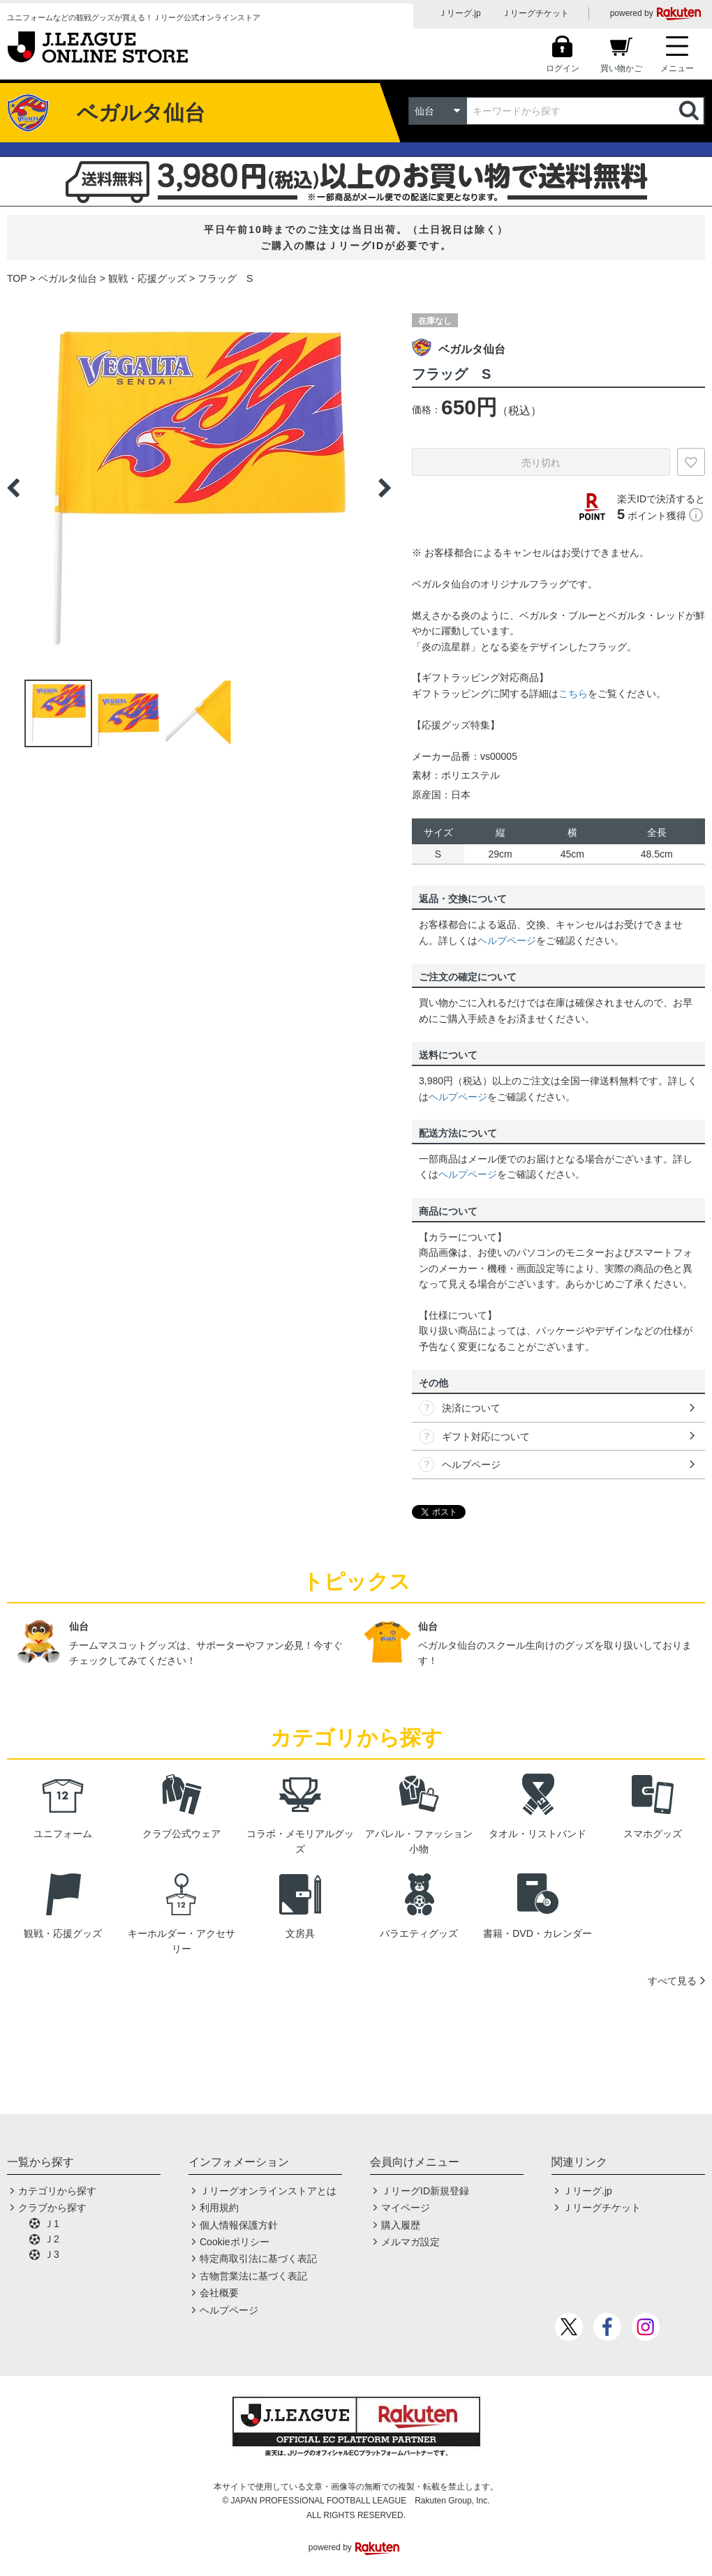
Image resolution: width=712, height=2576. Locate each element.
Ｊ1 (51, 2223)
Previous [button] (13, 487)
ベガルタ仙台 (67, 278)
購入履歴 (400, 2225)
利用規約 (219, 2207)
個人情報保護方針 (239, 2225)
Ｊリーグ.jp (459, 13)
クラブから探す (52, 2207)
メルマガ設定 (410, 2241)
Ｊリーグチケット (535, 13)
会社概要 (219, 2292)
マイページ (405, 2207)
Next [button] (384, 487)
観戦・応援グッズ (147, 278)
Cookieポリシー (234, 2241)
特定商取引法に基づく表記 (258, 2258)
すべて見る (672, 1980)
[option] (198, 487)
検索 (690, 111)
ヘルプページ (506, 940)
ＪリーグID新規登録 (425, 2190)
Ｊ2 (51, 2239)
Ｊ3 (51, 2254)
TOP (17, 278)
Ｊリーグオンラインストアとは (268, 2190)
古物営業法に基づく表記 (253, 2276)
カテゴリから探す (57, 2190)
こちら (573, 693)
